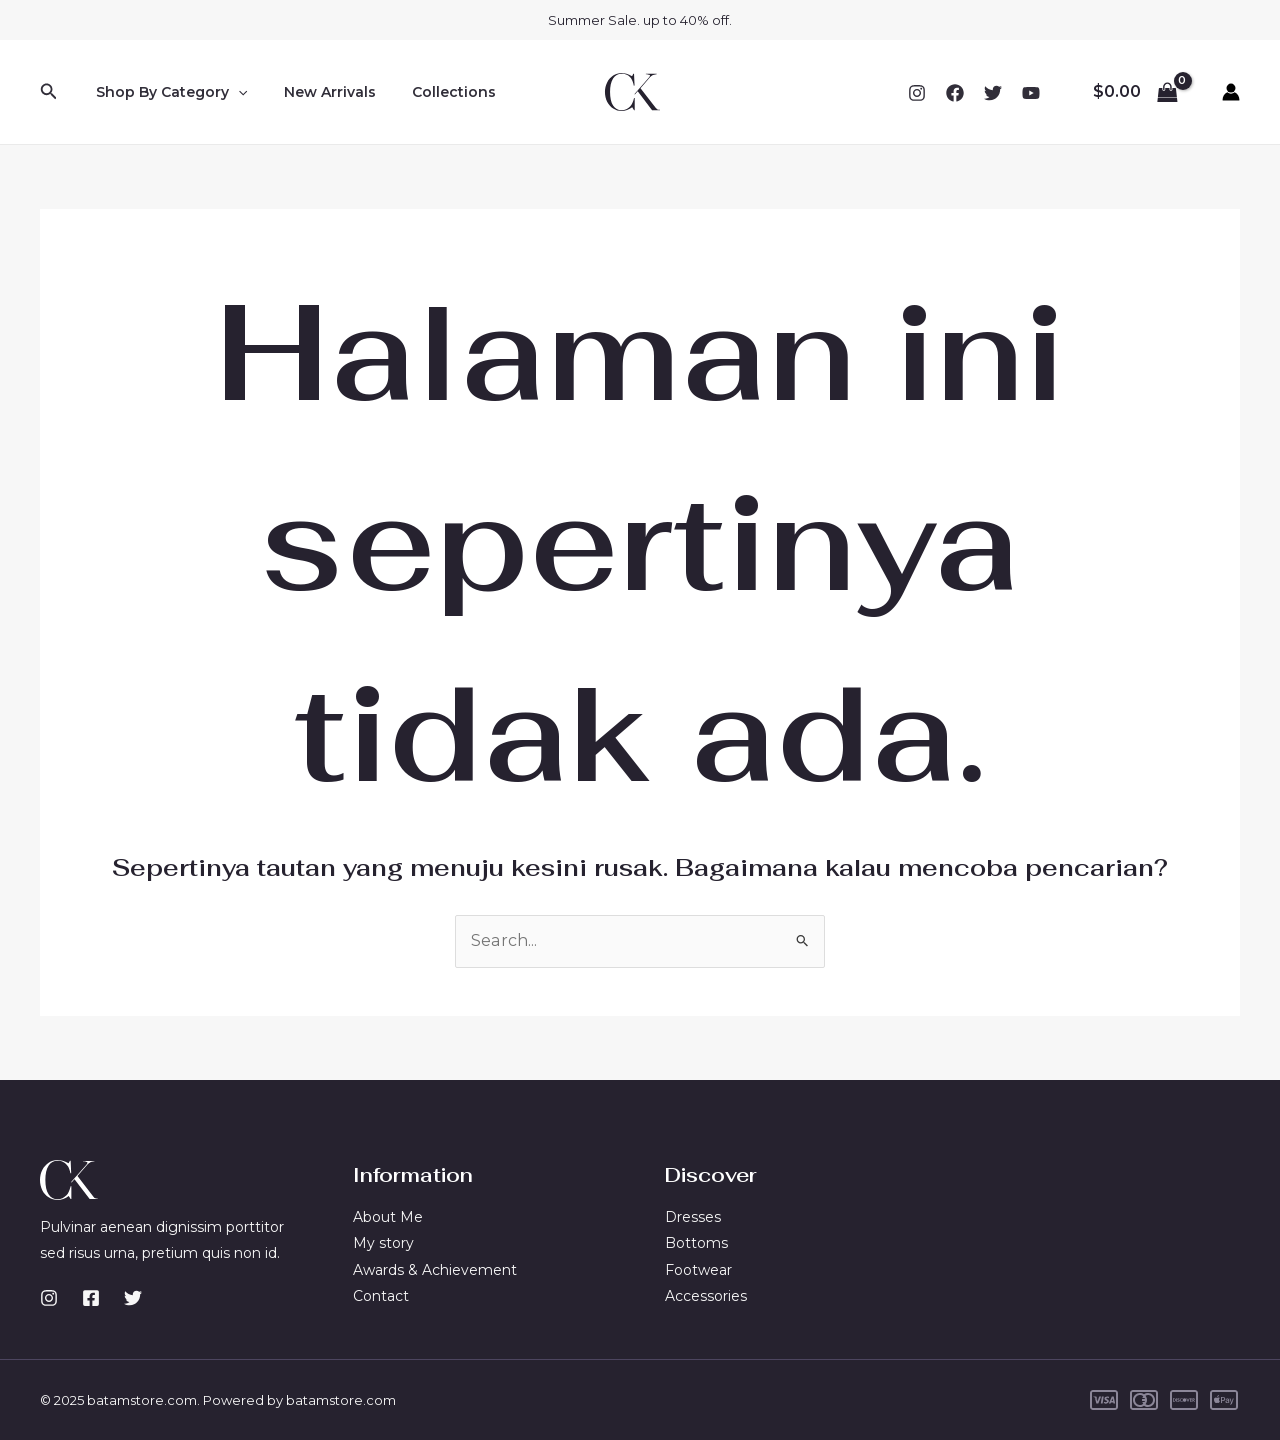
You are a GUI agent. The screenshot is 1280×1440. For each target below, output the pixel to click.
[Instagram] (917, 93)
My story (383, 1243)
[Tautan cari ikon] (49, 92)
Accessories (706, 1296)
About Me (388, 1217)
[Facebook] (955, 93)
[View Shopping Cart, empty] (1135, 92)
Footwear (698, 1270)
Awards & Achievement (435, 1270)
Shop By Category (167, 92)
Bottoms (696, 1243)
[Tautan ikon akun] (1231, 92)
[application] (234, 92)
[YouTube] (1031, 93)
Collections (434, 92)
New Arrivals (318, 92)
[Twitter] (993, 93)
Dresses (693, 1217)
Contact (381, 1296)
